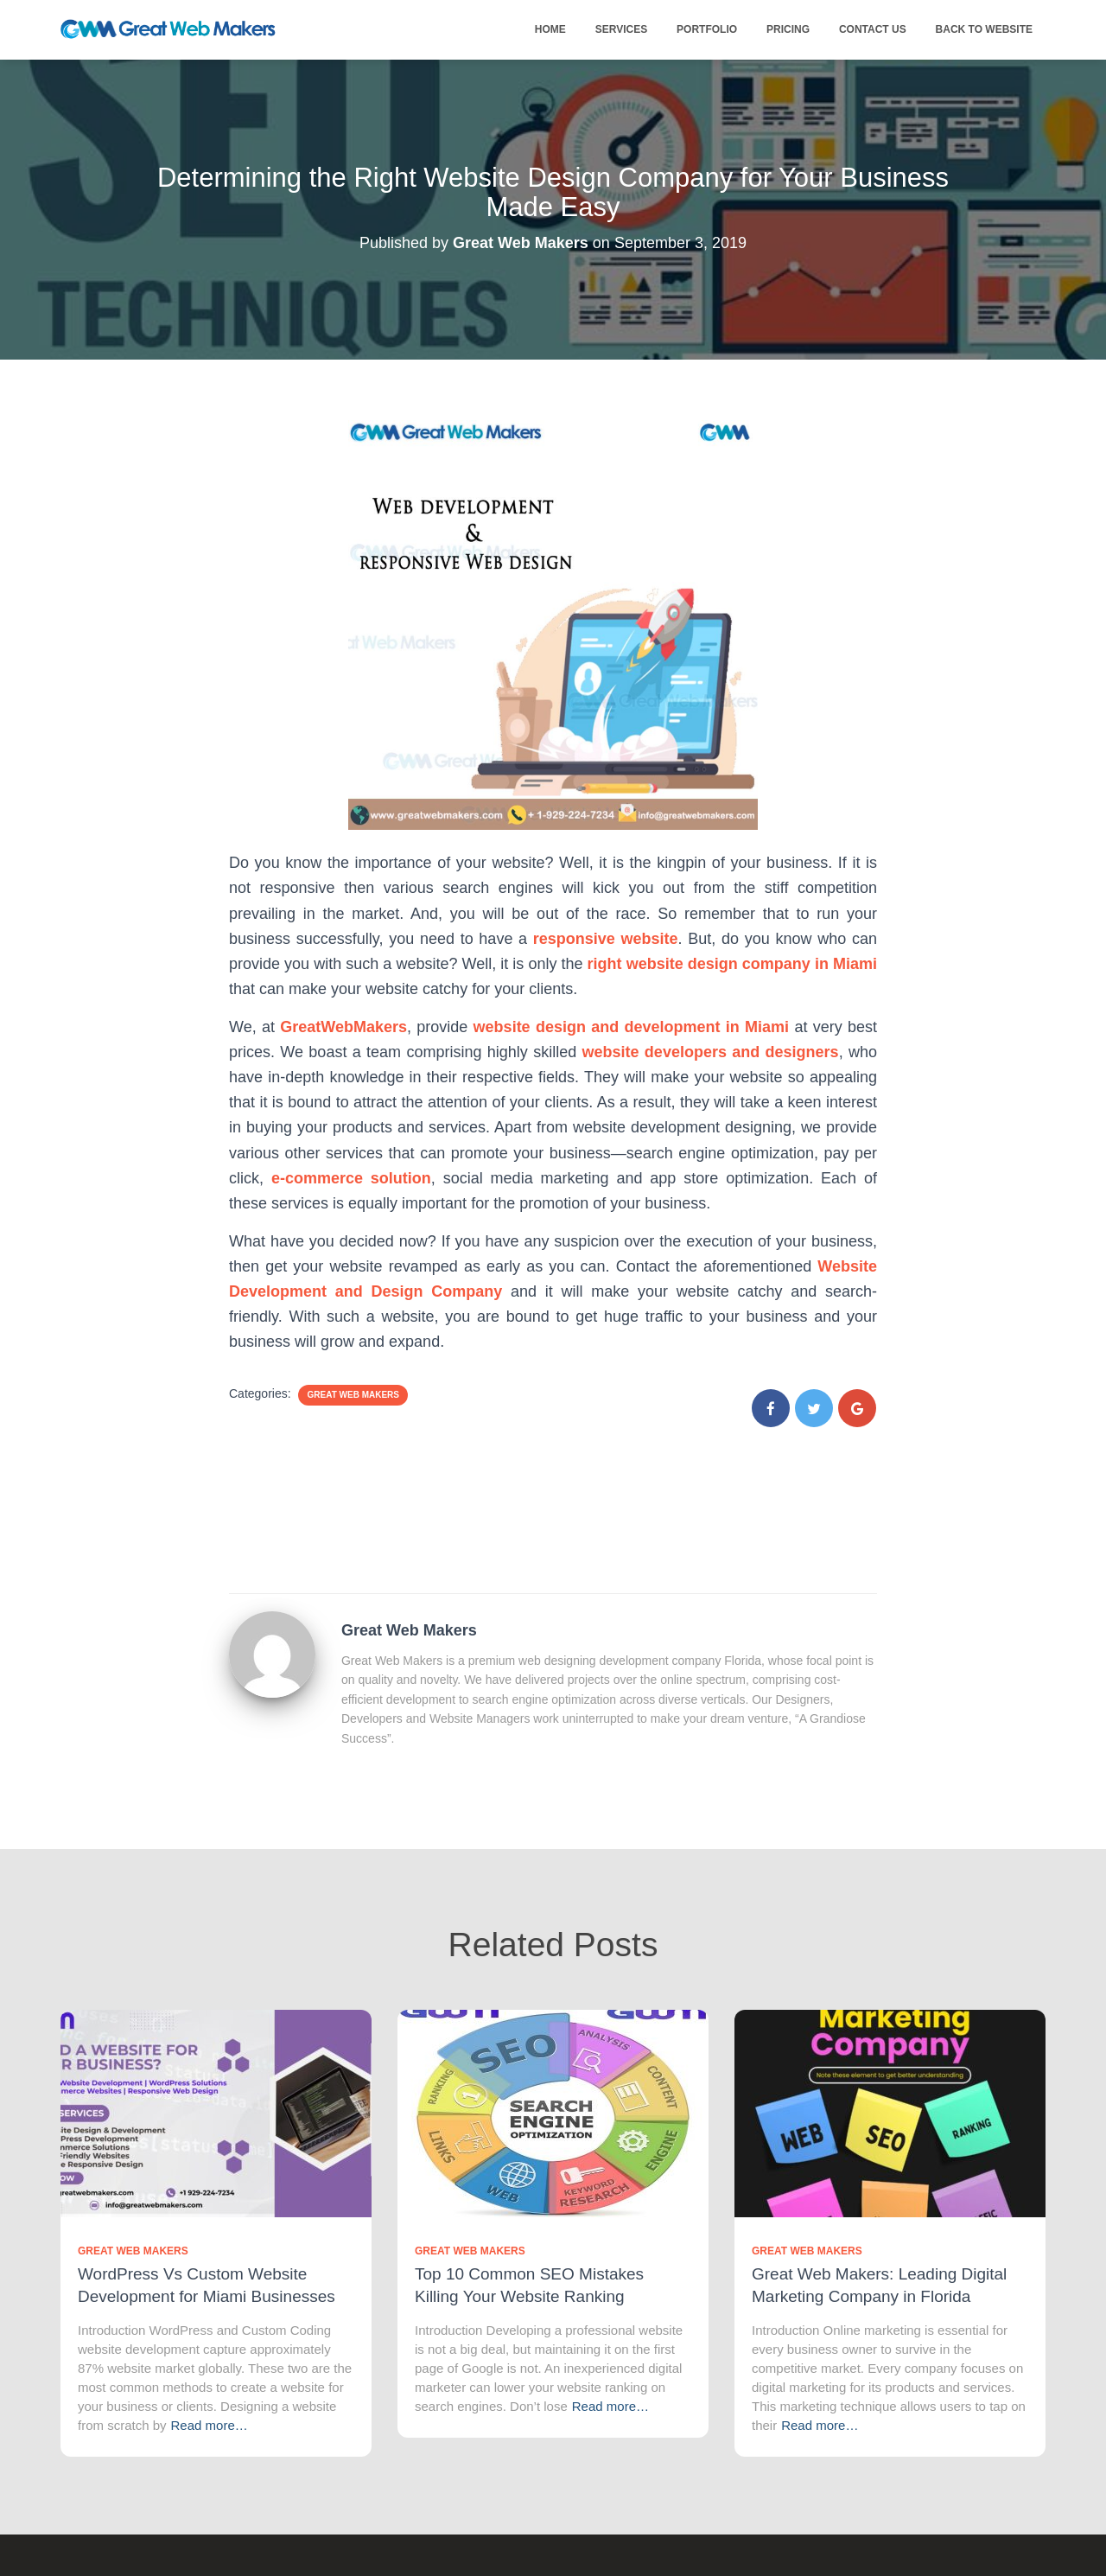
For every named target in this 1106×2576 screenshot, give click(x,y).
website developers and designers (710, 1052)
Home (550, 29)
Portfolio (707, 29)
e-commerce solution (351, 1178)
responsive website (605, 938)
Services (621, 29)
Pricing (788, 29)
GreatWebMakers (343, 1027)
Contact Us (872, 29)
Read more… (209, 2425)
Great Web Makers (352, 1395)
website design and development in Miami (631, 1027)
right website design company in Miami (732, 963)
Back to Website (984, 29)
